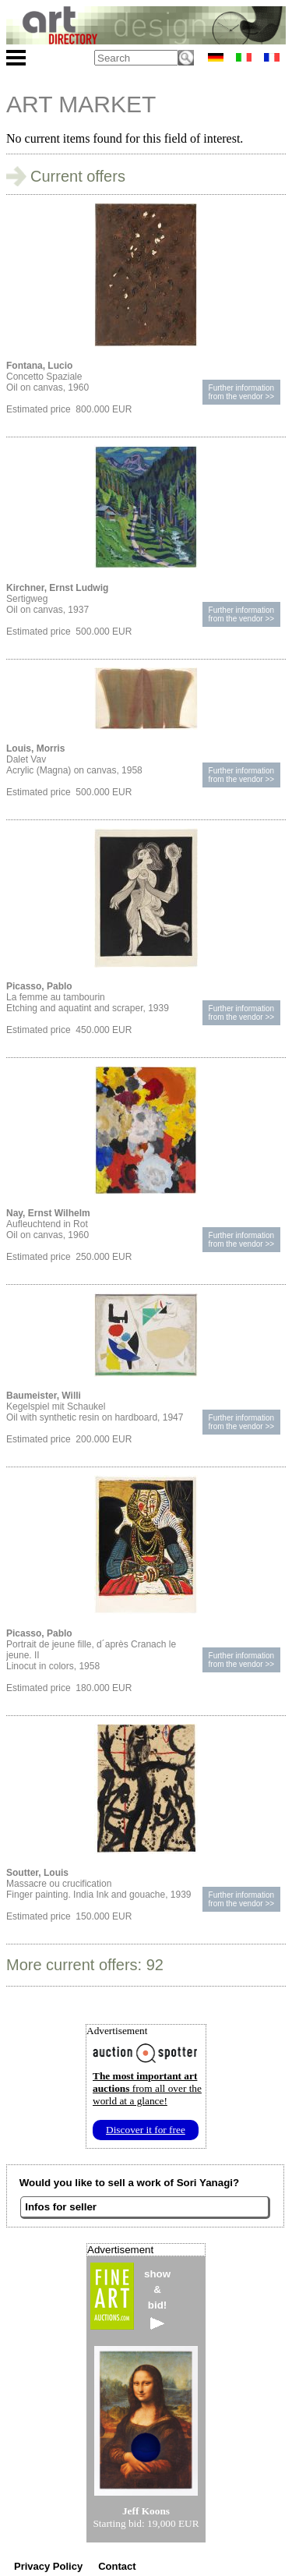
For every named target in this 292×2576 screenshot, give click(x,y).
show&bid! (157, 2299)
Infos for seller (61, 2207)
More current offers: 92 (85, 1964)
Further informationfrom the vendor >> (242, 392)
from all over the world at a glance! (147, 2088)
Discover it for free (145, 2129)
